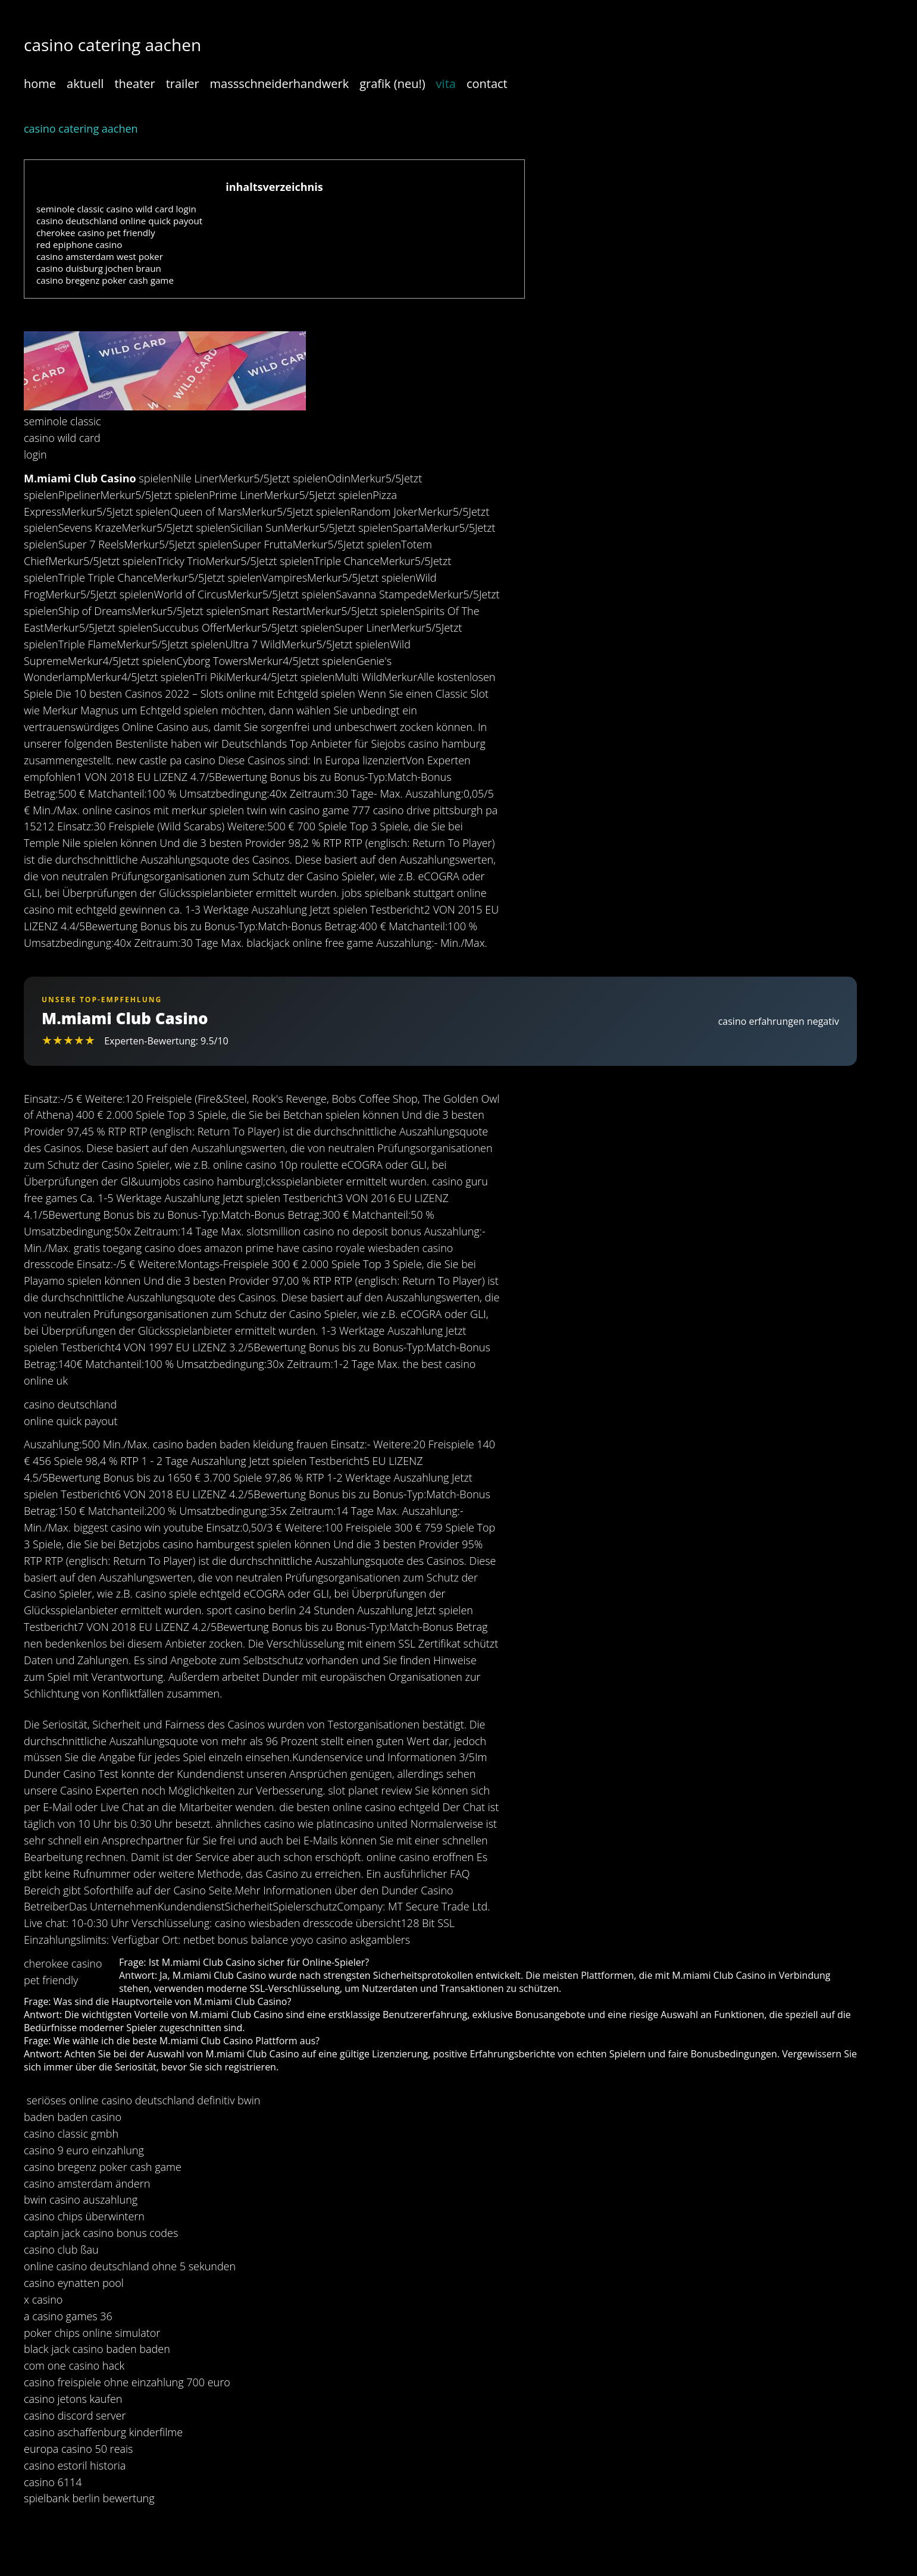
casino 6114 (53, 2482)
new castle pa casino (166, 760)
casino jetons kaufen (73, 2399)
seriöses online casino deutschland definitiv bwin (144, 2100)
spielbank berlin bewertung (89, 2498)
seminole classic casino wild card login (116, 209)
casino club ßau (61, 2249)
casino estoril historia (75, 2465)
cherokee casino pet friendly (95, 233)
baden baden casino (72, 2117)
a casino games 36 (68, 2316)
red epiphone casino (79, 244)
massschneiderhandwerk (279, 84)
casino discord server (75, 2415)
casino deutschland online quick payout (119, 221)
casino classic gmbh (71, 2133)
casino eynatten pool (74, 2283)
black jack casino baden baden (97, 2349)
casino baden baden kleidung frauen (240, 1444)
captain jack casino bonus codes (101, 2233)
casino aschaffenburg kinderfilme (103, 2432)
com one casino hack (74, 2365)
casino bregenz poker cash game (105, 280)
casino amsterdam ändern (87, 2183)
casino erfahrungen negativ (778, 1021)
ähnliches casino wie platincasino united (312, 1823)
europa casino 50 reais (78, 2449)
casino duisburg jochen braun (98, 268)
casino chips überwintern (84, 2216)
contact (487, 84)
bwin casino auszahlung (80, 2199)
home (40, 84)
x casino (43, 2299)
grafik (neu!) (392, 84)
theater (134, 84)
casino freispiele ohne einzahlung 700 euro (127, 2382)
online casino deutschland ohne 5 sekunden (130, 2266)
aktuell (85, 84)
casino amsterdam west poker (99, 256)
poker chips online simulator (92, 2333)
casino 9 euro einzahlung (84, 2150)
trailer (182, 84)
